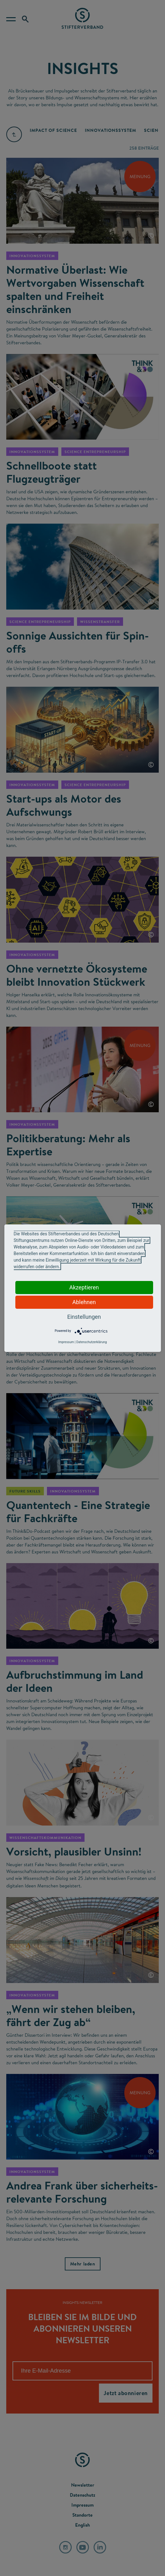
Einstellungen (84, 1316)
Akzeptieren (84, 1287)
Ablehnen (84, 1302)
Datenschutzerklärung (91, 1342)
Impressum (66, 1342)
